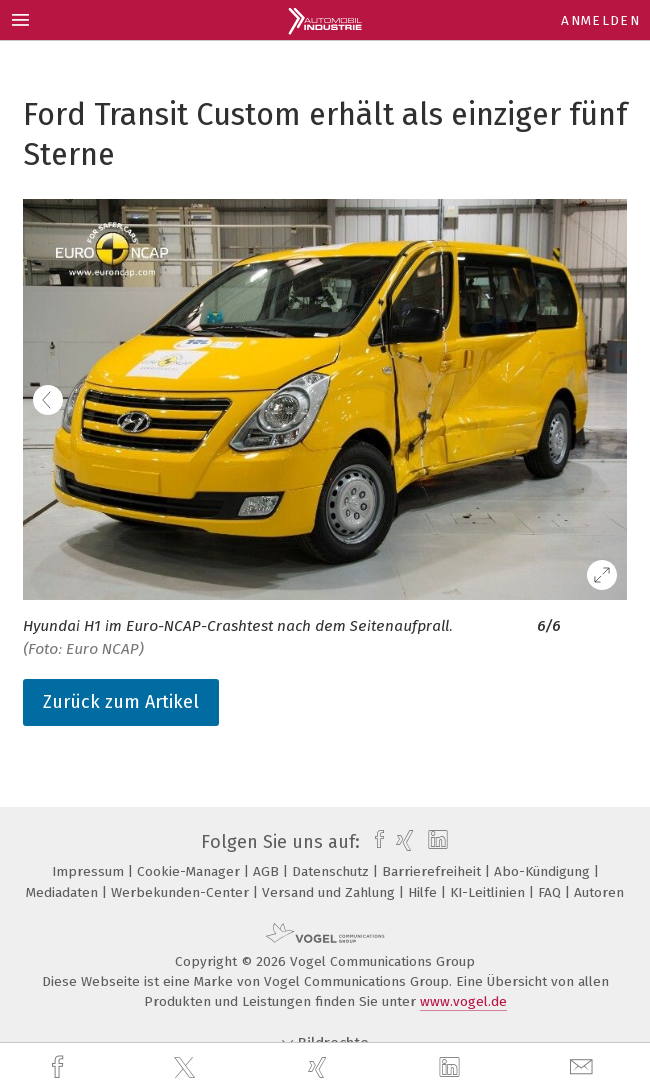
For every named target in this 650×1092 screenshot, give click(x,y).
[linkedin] (452, 1068)
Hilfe (424, 892)
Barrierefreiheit (433, 871)
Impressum (90, 871)
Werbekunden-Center (182, 892)
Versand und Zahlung (330, 892)
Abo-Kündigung (544, 871)
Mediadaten (64, 892)
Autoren (599, 892)
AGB (268, 871)
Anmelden (600, 20)
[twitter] (187, 1068)
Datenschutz (332, 871)
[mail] (584, 1067)
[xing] (320, 1067)
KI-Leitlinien (489, 892)
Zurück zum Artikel (121, 702)
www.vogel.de (463, 1001)
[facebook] (60, 1067)
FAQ (551, 892)
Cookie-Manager (190, 871)
